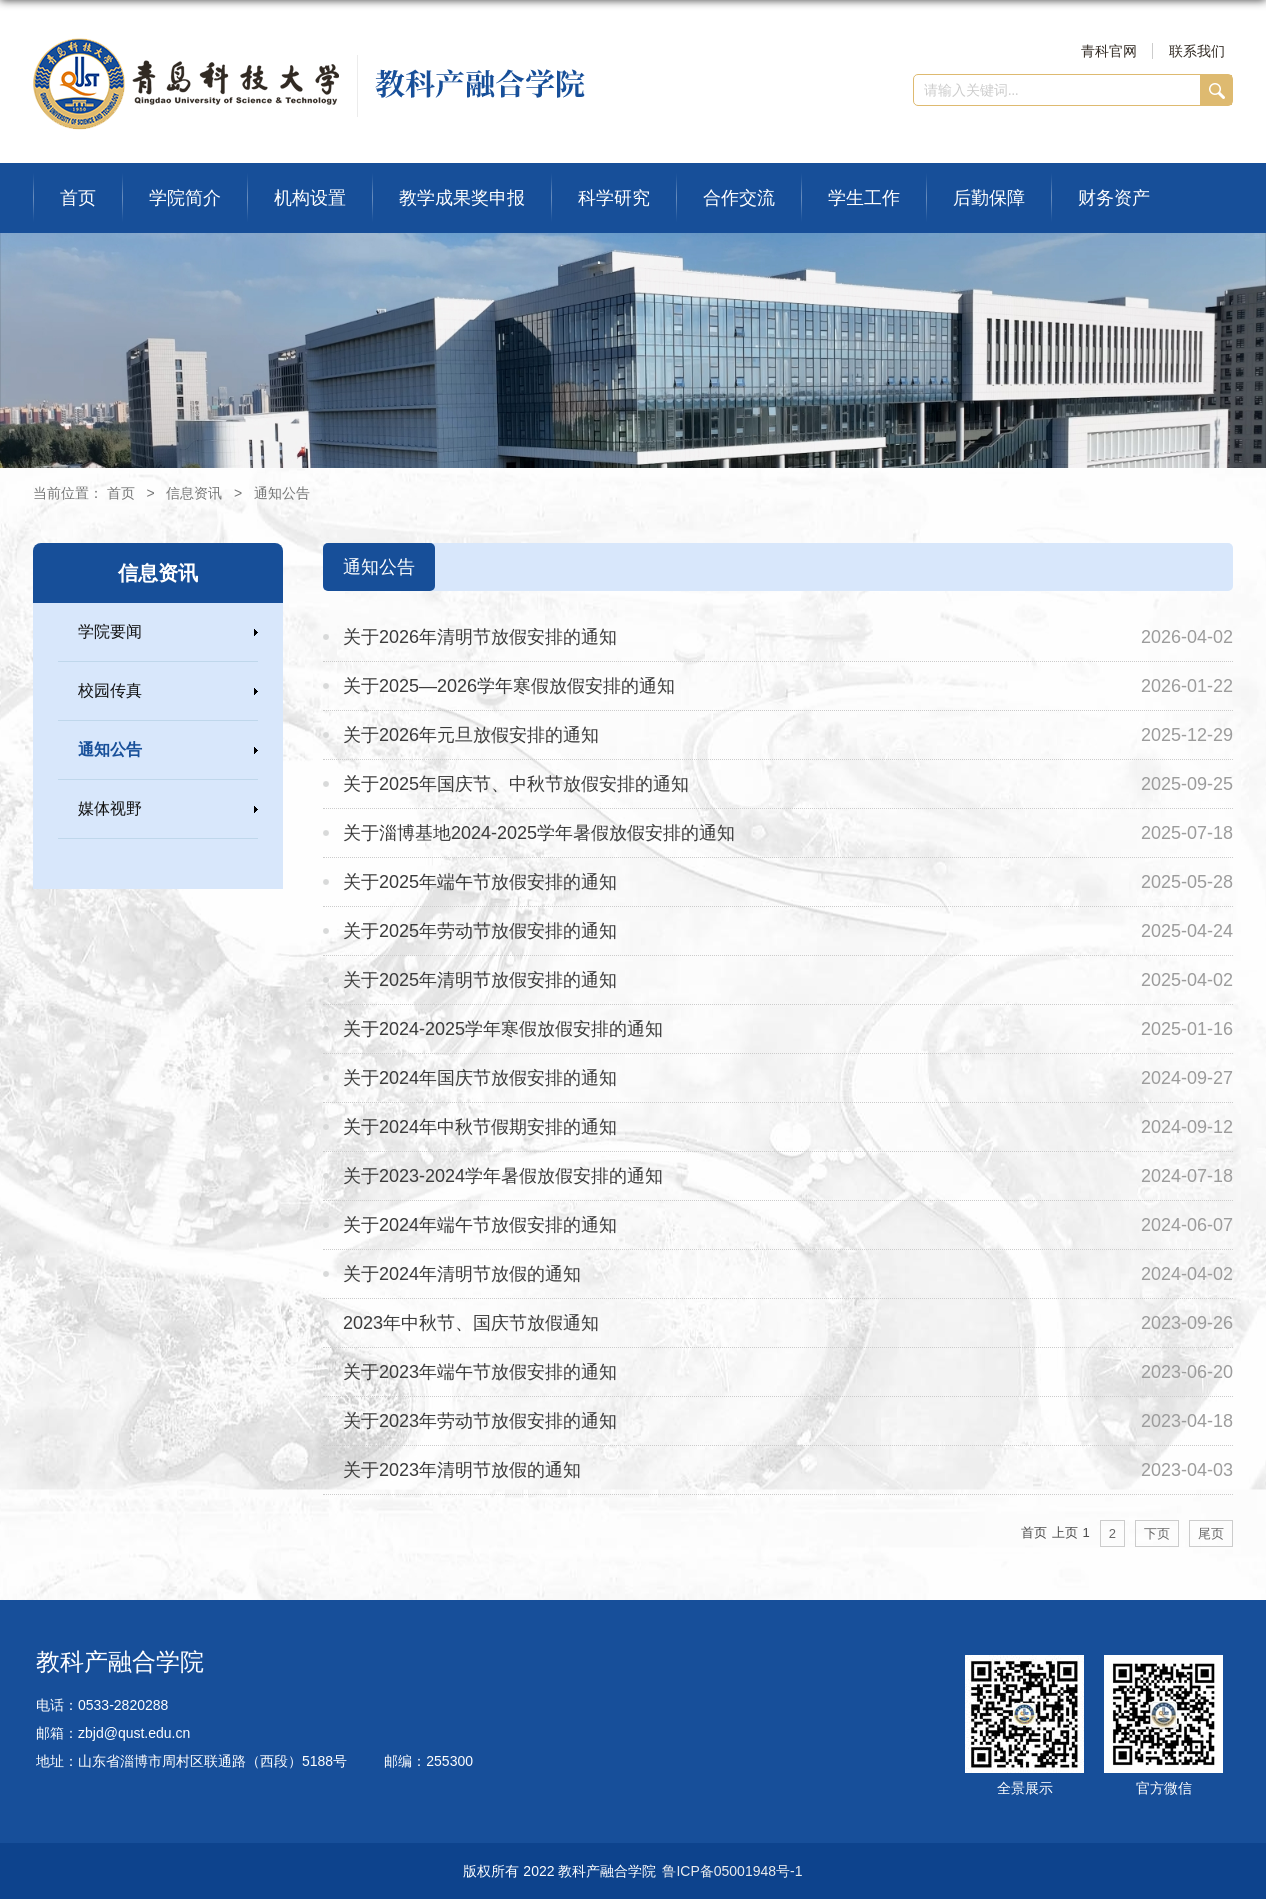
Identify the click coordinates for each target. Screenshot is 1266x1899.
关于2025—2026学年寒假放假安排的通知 (509, 686)
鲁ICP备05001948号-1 (732, 1871)
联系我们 (1197, 51)
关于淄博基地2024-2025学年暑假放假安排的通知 (539, 833)
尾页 (1211, 1533)
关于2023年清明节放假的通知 (462, 1470)
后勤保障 (989, 198)
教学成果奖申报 (462, 198)
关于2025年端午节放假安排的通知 (480, 882)
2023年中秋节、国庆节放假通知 (471, 1323)
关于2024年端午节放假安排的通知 (480, 1225)
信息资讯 (194, 493)
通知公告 (282, 493)
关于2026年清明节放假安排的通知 (480, 637)
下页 (1157, 1533)
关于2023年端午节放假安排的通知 (480, 1372)
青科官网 (1109, 51)
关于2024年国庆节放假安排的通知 (480, 1078)
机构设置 (310, 198)
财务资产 (1114, 198)
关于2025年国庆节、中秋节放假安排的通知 (516, 784)
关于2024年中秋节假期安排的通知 (480, 1127)
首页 (78, 198)
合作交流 (739, 198)
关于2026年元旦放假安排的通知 (471, 735)
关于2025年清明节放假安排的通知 (480, 980)
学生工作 (864, 198)
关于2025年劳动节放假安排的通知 (480, 931)
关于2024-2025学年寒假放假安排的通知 (503, 1029)
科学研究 (614, 198)
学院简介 (185, 198)
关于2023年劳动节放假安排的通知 (480, 1421)
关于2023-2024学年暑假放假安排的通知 (503, 1176)
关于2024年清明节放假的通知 (462, 1274)
